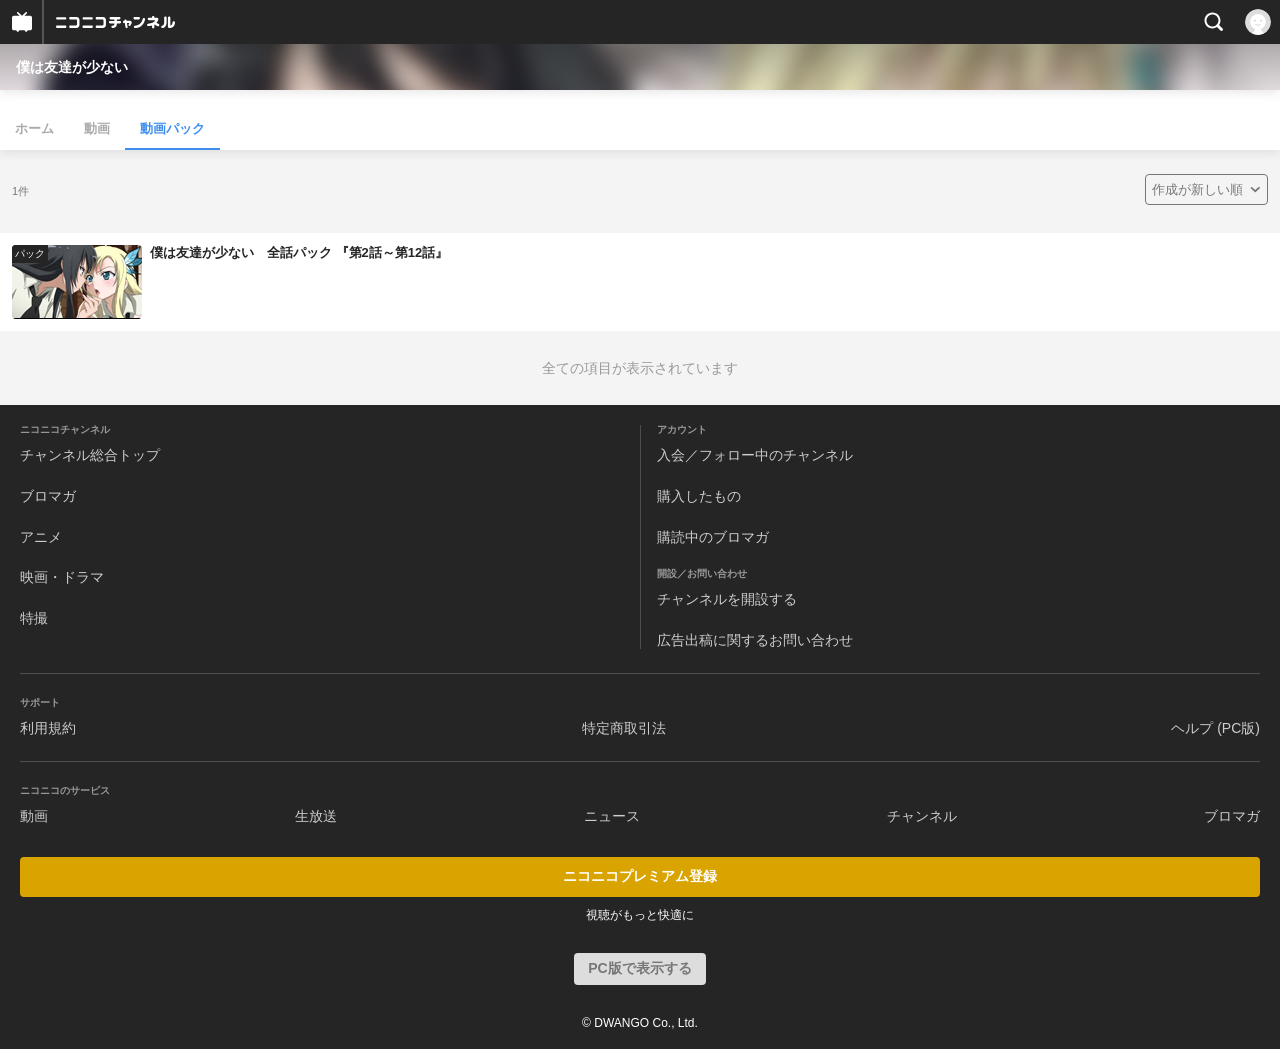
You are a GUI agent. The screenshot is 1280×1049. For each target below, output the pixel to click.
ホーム (34, 128)
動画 (97, 128)
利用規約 (48, 728)
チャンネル (922, 816)
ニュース (612, 816)
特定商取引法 (624, 728)
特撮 (34, 618)
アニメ (41, 537)
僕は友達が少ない (72, 67)
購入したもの (699, 496)
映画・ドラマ (62, 577)
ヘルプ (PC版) (1215, 728)
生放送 (316, 816)
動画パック (172, 128)
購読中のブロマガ (713, 537)
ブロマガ (48, 496)
